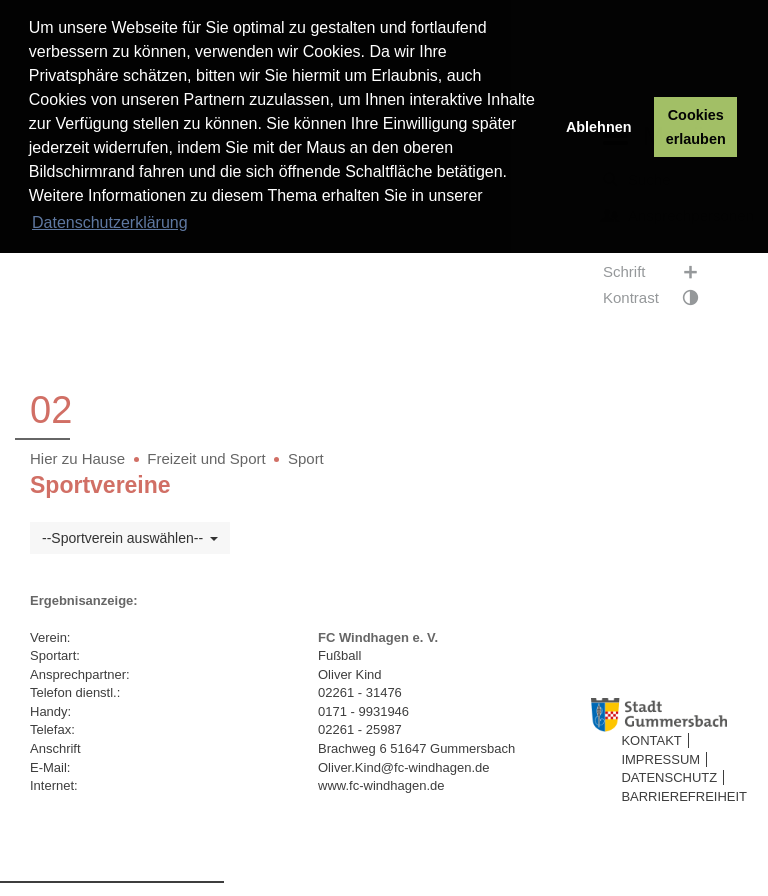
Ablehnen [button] (599, 127)
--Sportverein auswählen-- (130, 538)
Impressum (660, 759)
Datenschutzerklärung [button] (110, 222)
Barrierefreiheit (684, 796)
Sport (306, 458)
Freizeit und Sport (206, 458)
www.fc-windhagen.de (381, 785)
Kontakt (651, 740)
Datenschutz (669, 777)
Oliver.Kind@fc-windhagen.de (403, 767)
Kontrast (660, 298)
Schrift (660, 272)
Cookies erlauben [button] (696, 127)
